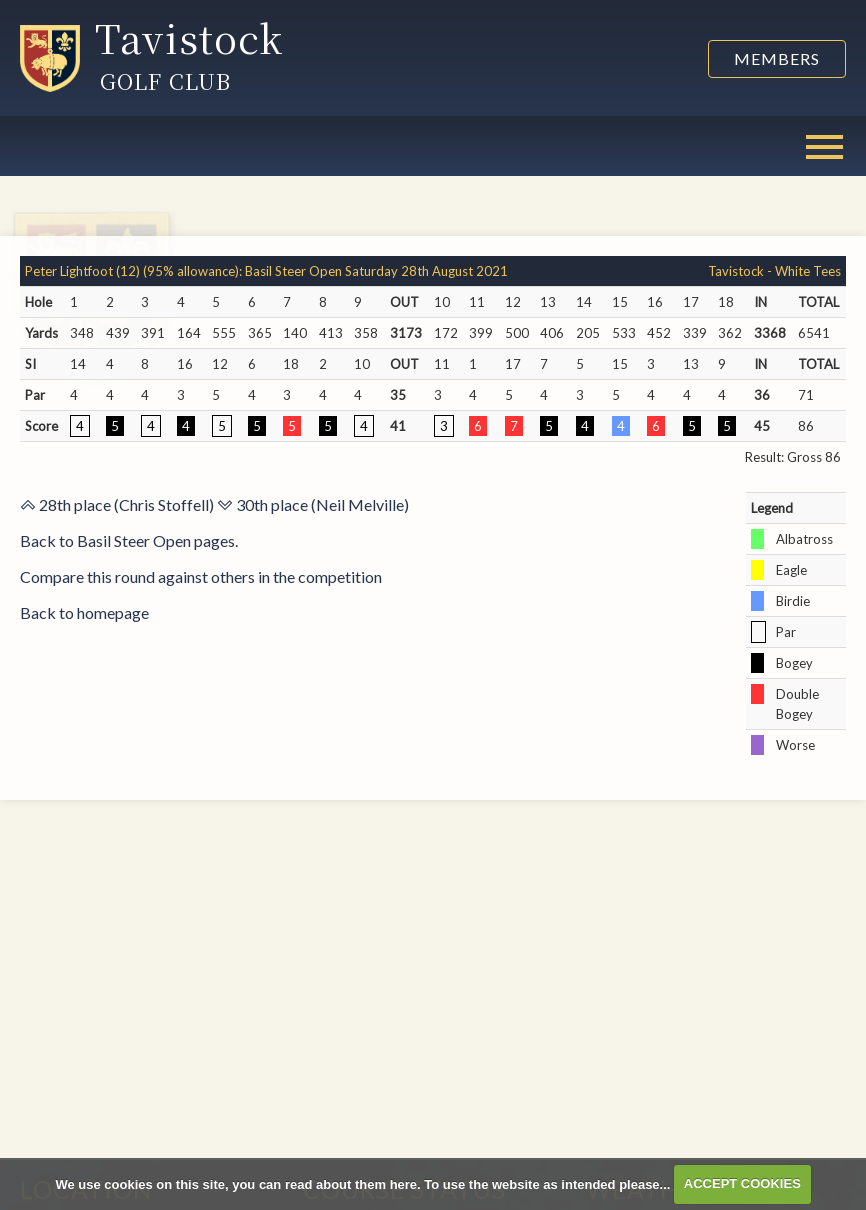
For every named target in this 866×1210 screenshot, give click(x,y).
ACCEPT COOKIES (742, 1183)
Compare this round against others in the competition (201, 576)
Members (777, 58)
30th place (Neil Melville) (313, 504)
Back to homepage (84, 612)
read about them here (351, 1183)
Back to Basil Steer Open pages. (129, 540)
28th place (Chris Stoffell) (117, 504)
